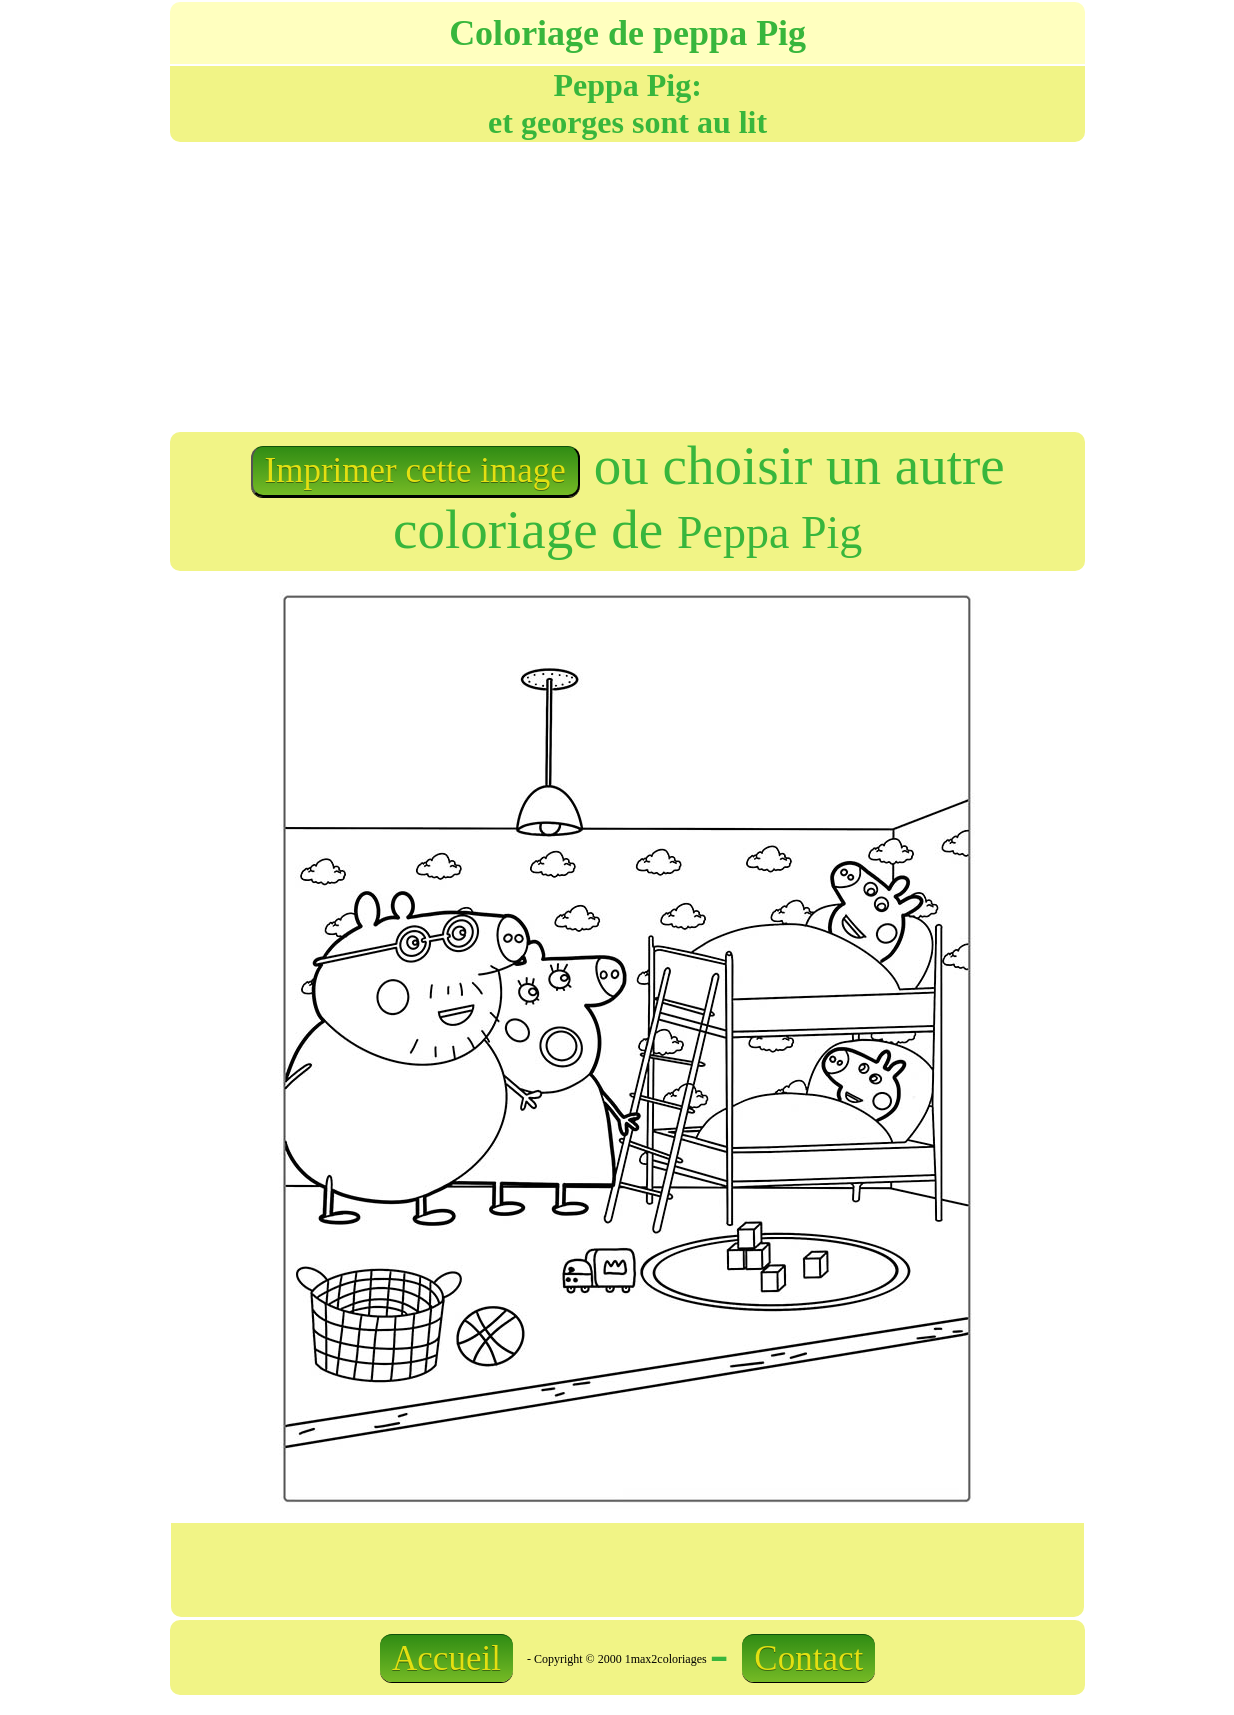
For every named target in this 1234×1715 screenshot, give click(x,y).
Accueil (446, 1658)
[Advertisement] (397, 285)
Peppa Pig (769, 532)
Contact (808, 1658)
